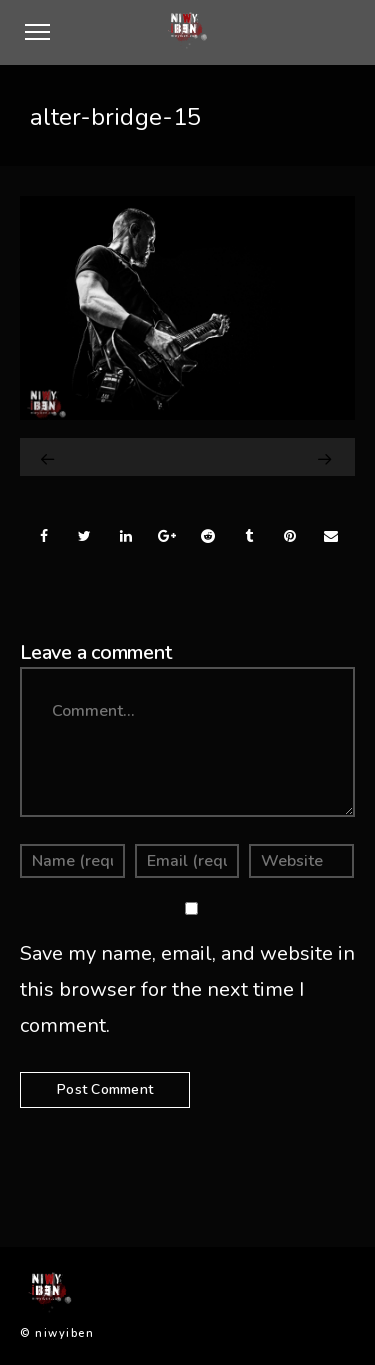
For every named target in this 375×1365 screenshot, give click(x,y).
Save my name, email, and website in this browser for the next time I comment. (187, 989)
